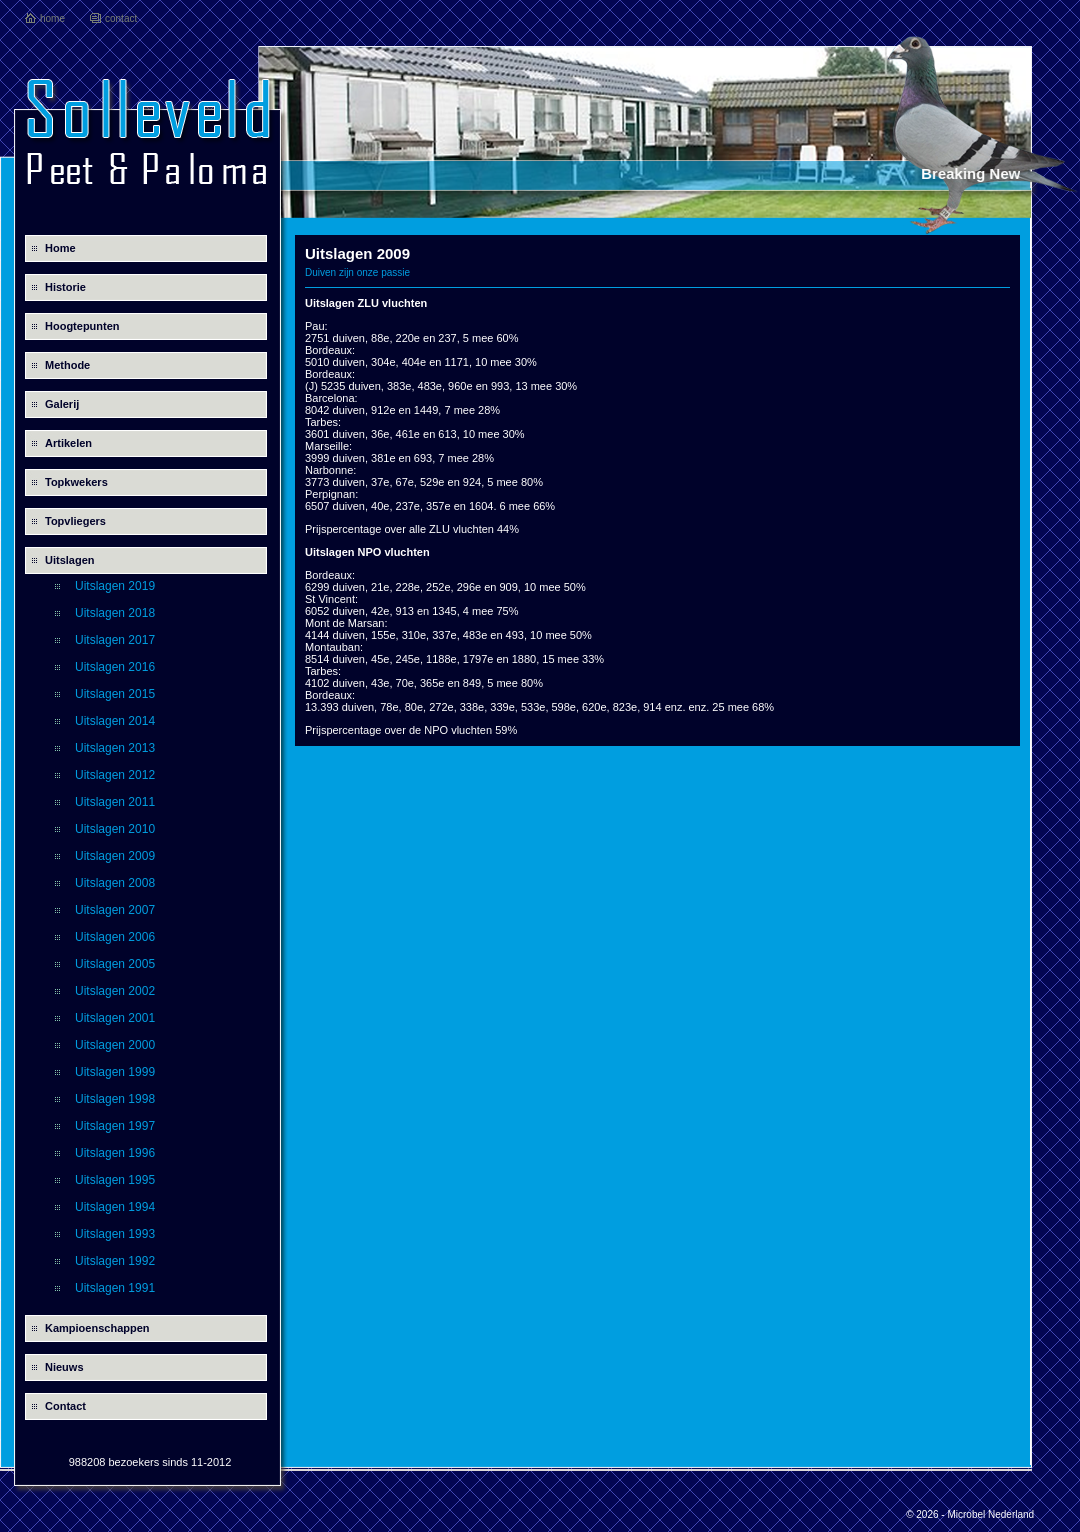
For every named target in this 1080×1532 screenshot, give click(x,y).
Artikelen (68, 443)
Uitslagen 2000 (115, 1045)
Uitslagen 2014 (115, 721)
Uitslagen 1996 (115, 1153)
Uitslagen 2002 (115, 991)
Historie (65, 287)
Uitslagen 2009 (115, 856)
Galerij (62, 404)
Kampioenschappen (97, 1328)
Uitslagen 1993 (115, 1234)
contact (121, 18)
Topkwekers (76, 482)
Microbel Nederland (990, 1514)
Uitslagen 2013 (115, 748)
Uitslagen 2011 (115, 802)
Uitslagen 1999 (115, 1072)
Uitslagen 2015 (115, 694)
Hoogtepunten (82, 326)
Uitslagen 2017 (115, 640)
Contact (65, 1406)
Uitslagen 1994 (115, 1207)
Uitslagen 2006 (115, 937)
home (52, 18)
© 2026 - (926, 1514)
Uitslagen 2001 (115, 1018)
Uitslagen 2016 (115, 667)
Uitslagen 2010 (115, 829)
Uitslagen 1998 (115, 1099)
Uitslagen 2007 (115, 910)
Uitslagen (70, 560)
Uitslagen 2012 (115, 775)
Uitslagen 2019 (115, 586)
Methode (67, 365)
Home (60, 248)
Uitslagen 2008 (115, 883)
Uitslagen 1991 (115, 1288)
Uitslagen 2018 (115, 613)
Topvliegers (75, 521)
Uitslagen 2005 (115, 964)
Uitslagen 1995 (115, 1180)
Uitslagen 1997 (115, 1126)
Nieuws (64, 1367)
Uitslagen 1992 (115, 1261)
